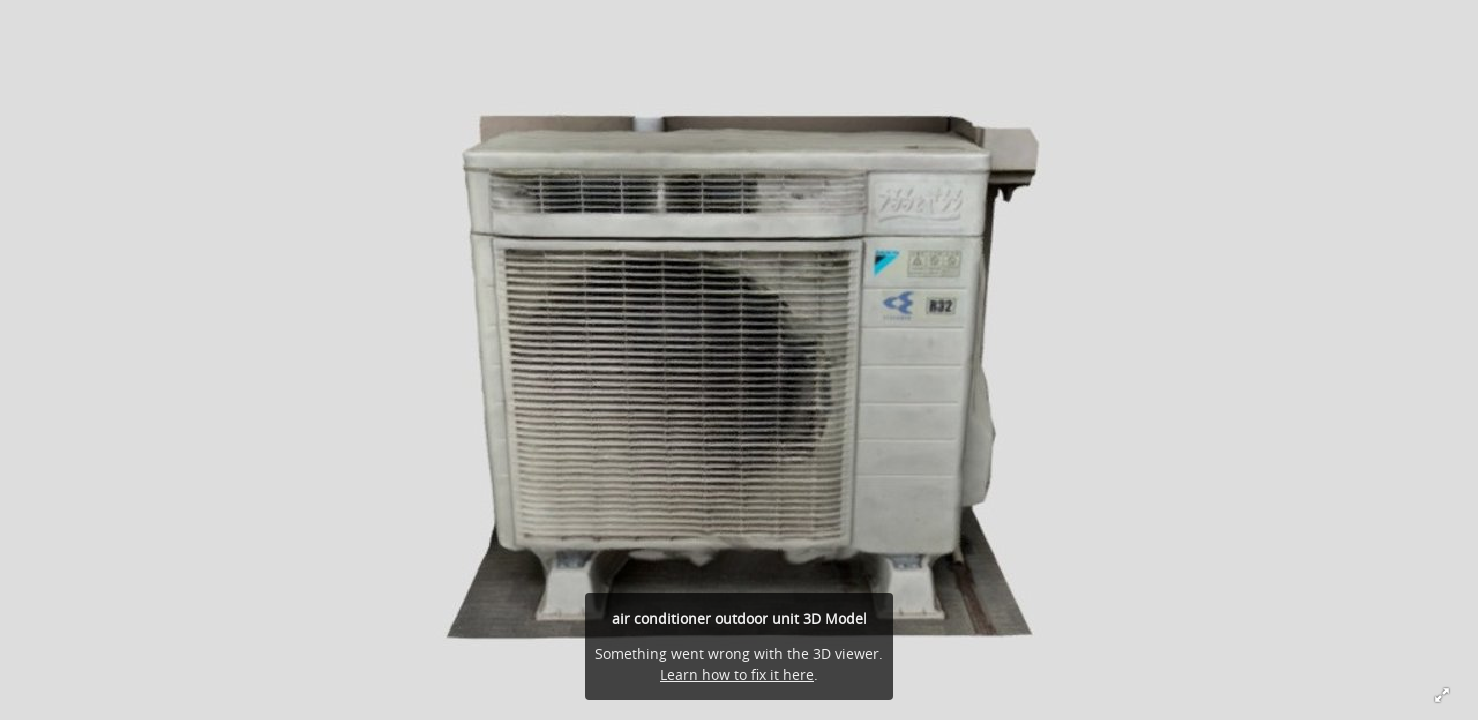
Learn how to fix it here (737, 674)
